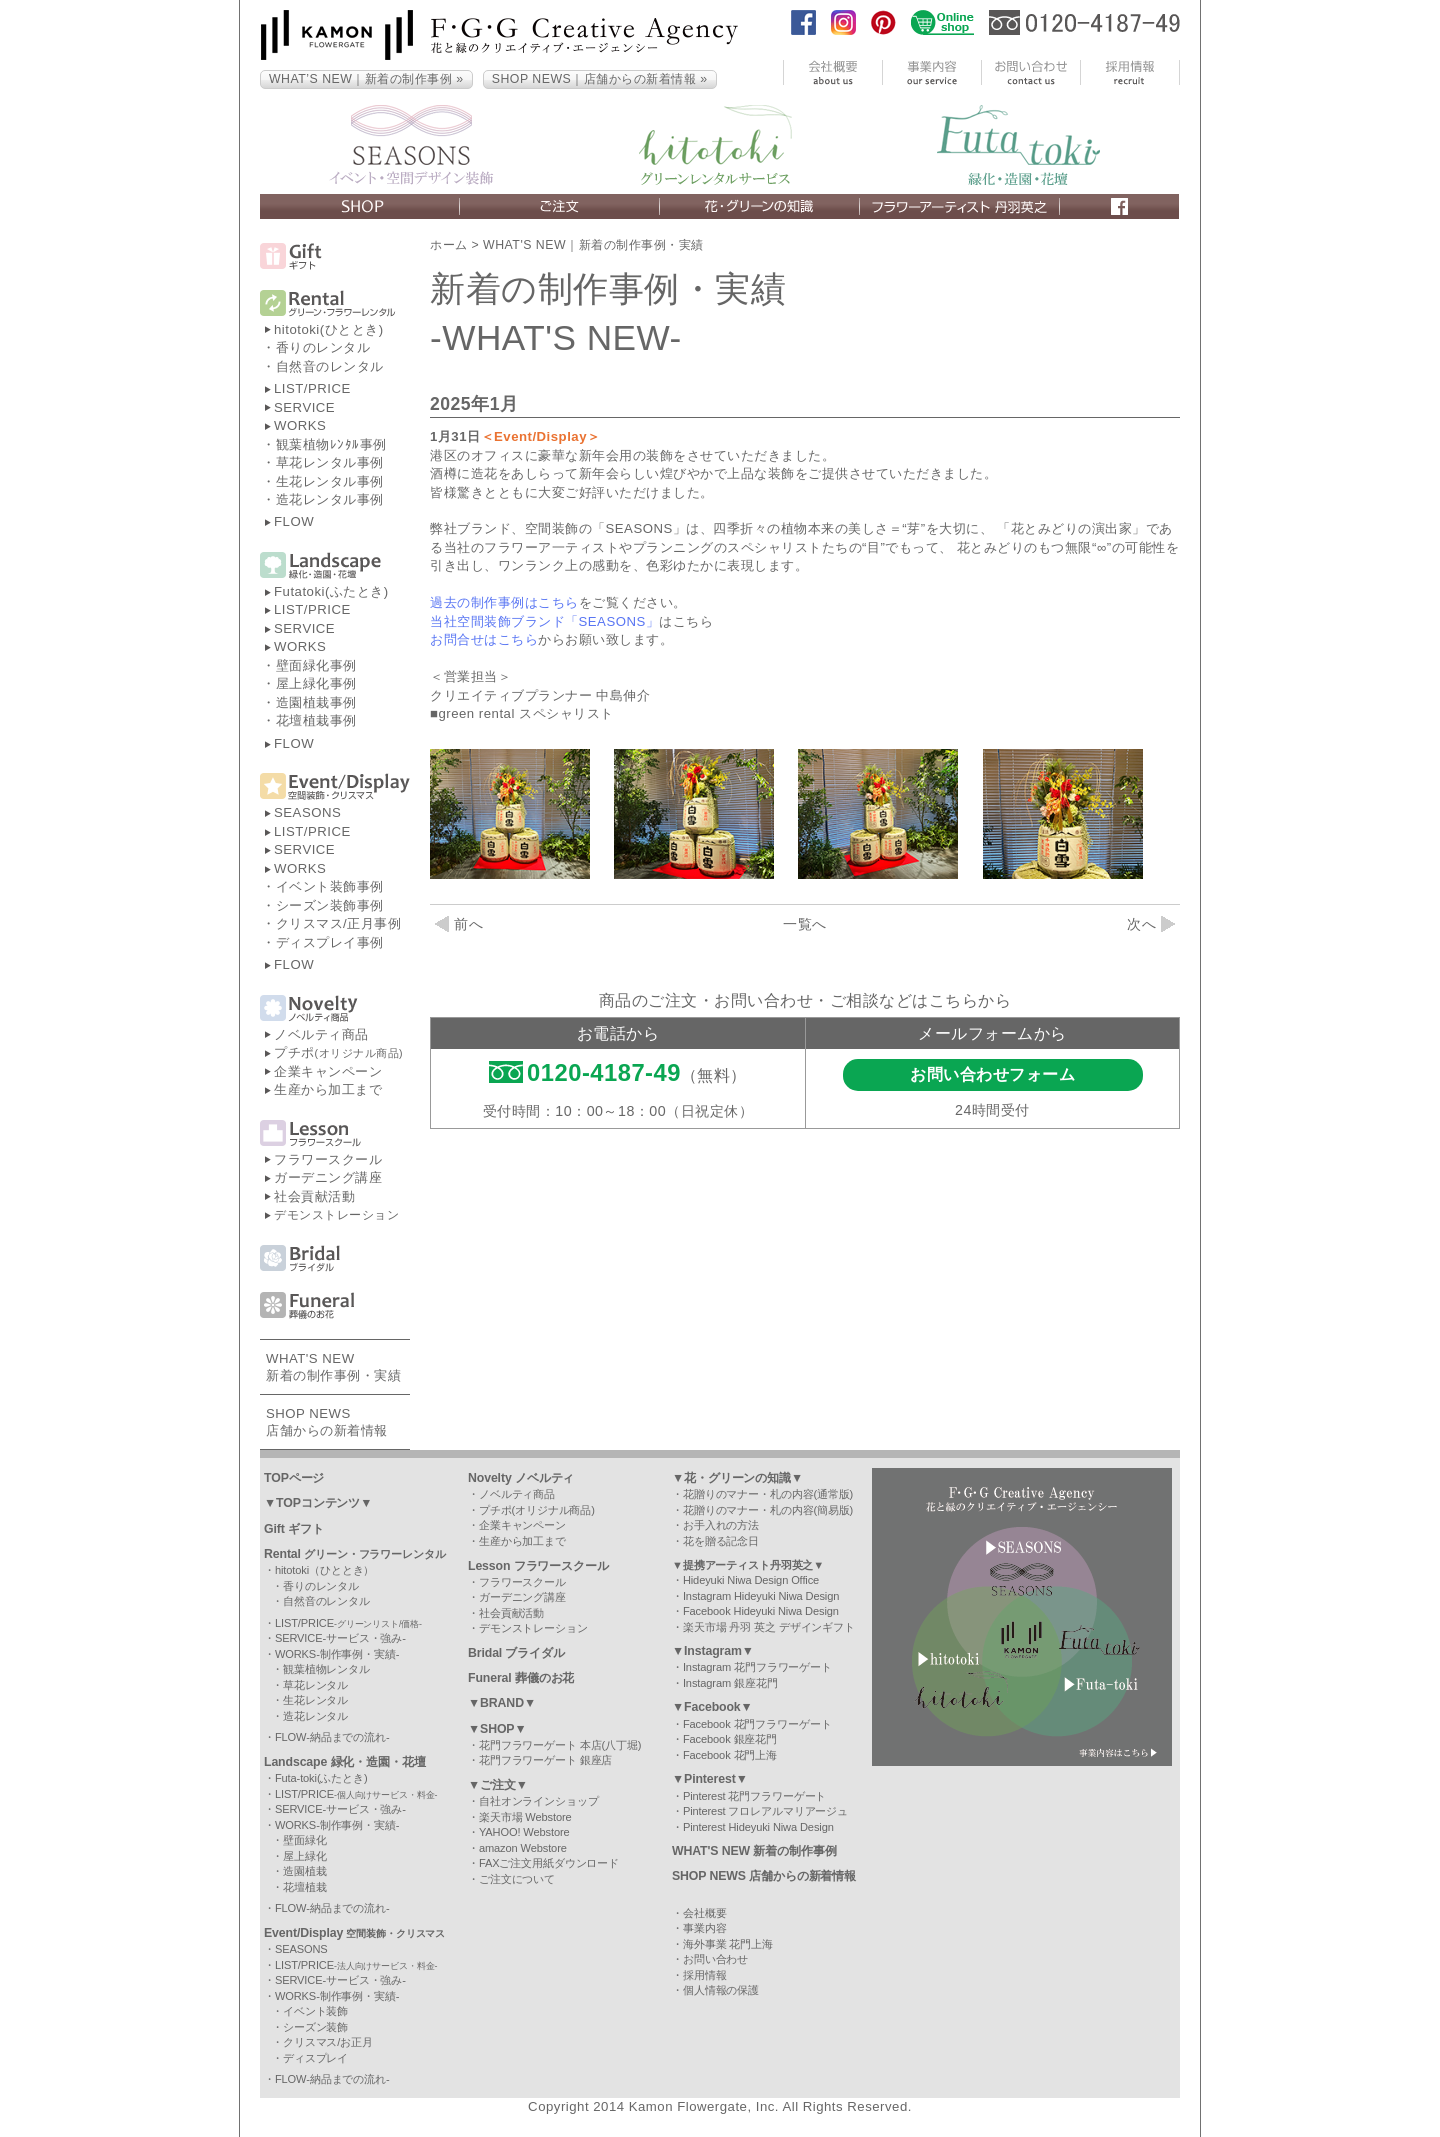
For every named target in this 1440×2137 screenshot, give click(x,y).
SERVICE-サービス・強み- (340, 1638)
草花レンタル (315, 1685)
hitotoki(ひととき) (329, 329)
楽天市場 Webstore (525, 1817)
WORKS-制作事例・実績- (337, 1654)
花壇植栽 (305, 1887)
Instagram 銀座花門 (730, 1683)
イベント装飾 (315, 2011)
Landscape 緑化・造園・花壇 (345, 1762)
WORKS (300, 425)
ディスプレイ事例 (330, 942)
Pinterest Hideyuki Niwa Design (758, 1827)
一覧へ (805, 924)
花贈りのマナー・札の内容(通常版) (768, 1494)
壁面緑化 (305, 1840)
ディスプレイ (315, 2058)
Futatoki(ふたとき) (331, 591)
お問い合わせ (715, 1959)
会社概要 (705, 1913)
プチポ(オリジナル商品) (537, 1510)
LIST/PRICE (312, 388)
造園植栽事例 (316, 702)
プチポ (338, 1052)
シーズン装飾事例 (330, 905)
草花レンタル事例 (330, 462)
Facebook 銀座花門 (730, 1739)
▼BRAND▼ (502, 1703)
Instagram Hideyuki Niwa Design (761, 1596)
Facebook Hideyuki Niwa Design (761, 1611)
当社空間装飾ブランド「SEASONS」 (544, 621)
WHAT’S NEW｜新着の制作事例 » (366, 79)
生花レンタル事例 (330, 481)
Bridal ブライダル (516, 1653)
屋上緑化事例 (316, 683)
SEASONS (307, 812)
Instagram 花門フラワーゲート (757, 1667)
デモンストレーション (336, 1215)
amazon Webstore (523, 1848)
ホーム (449, 245)
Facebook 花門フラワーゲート (757, 1724)
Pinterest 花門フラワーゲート (754, 1796)
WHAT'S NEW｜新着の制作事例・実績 (593, 245)
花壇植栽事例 (316, 720)
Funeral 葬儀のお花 (521, 1678)
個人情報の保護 (721, 1990)
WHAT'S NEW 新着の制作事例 (754, 1851)
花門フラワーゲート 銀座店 (545, 1760)
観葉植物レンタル (326, 1669)
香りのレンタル (323, 347)
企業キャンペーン (328, 1071)
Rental (355, 1554)
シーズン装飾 (315, 2027)
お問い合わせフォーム (992, 1074)
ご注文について (517, 1879)
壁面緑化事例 (316, 665)
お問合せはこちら (484, 639)
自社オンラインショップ (539, 1801)
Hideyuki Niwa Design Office (751, 1580)
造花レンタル (315, 1716)
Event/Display (354, 1933)
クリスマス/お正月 (328, 2042)
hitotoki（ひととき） (324, 1570)
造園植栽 (305, 1871)
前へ (459, 924)
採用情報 (705, 1975)
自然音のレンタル (330, 366)
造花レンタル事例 (330, 499)
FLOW (294, 521)
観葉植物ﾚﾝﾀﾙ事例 (331, 444)
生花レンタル (315, 1700)
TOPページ (294, 1478)
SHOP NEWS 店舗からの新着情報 (764, 1876)
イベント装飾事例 (330, 886)
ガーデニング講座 (328, 1177)
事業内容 (705, 1928)
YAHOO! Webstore (524, 1832)
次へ (1151, 924)
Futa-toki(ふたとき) (321, 1778)
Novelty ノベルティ (521, 1478)
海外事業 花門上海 (728, 1944)
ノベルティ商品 (321, 1034)
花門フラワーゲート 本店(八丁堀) (560, 1745)
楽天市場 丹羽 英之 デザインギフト (769, 1627)
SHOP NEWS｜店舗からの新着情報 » (600, 79)
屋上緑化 (305, 1856)
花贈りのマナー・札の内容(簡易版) (768, 1510)
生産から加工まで (328, 1089)
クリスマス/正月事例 (339, 923)
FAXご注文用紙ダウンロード (549, 1863)
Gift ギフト (294, 1529)
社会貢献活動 (314, 1196)
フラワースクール (328, 1159)
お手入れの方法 (721, 1525)
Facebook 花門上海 (730, 1755)
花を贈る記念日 (721, 1541)
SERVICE (304, 407)
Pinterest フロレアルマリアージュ (765, 1811)
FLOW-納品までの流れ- (332, 1737)
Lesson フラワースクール (538, 1566)
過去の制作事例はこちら (504, 602)
